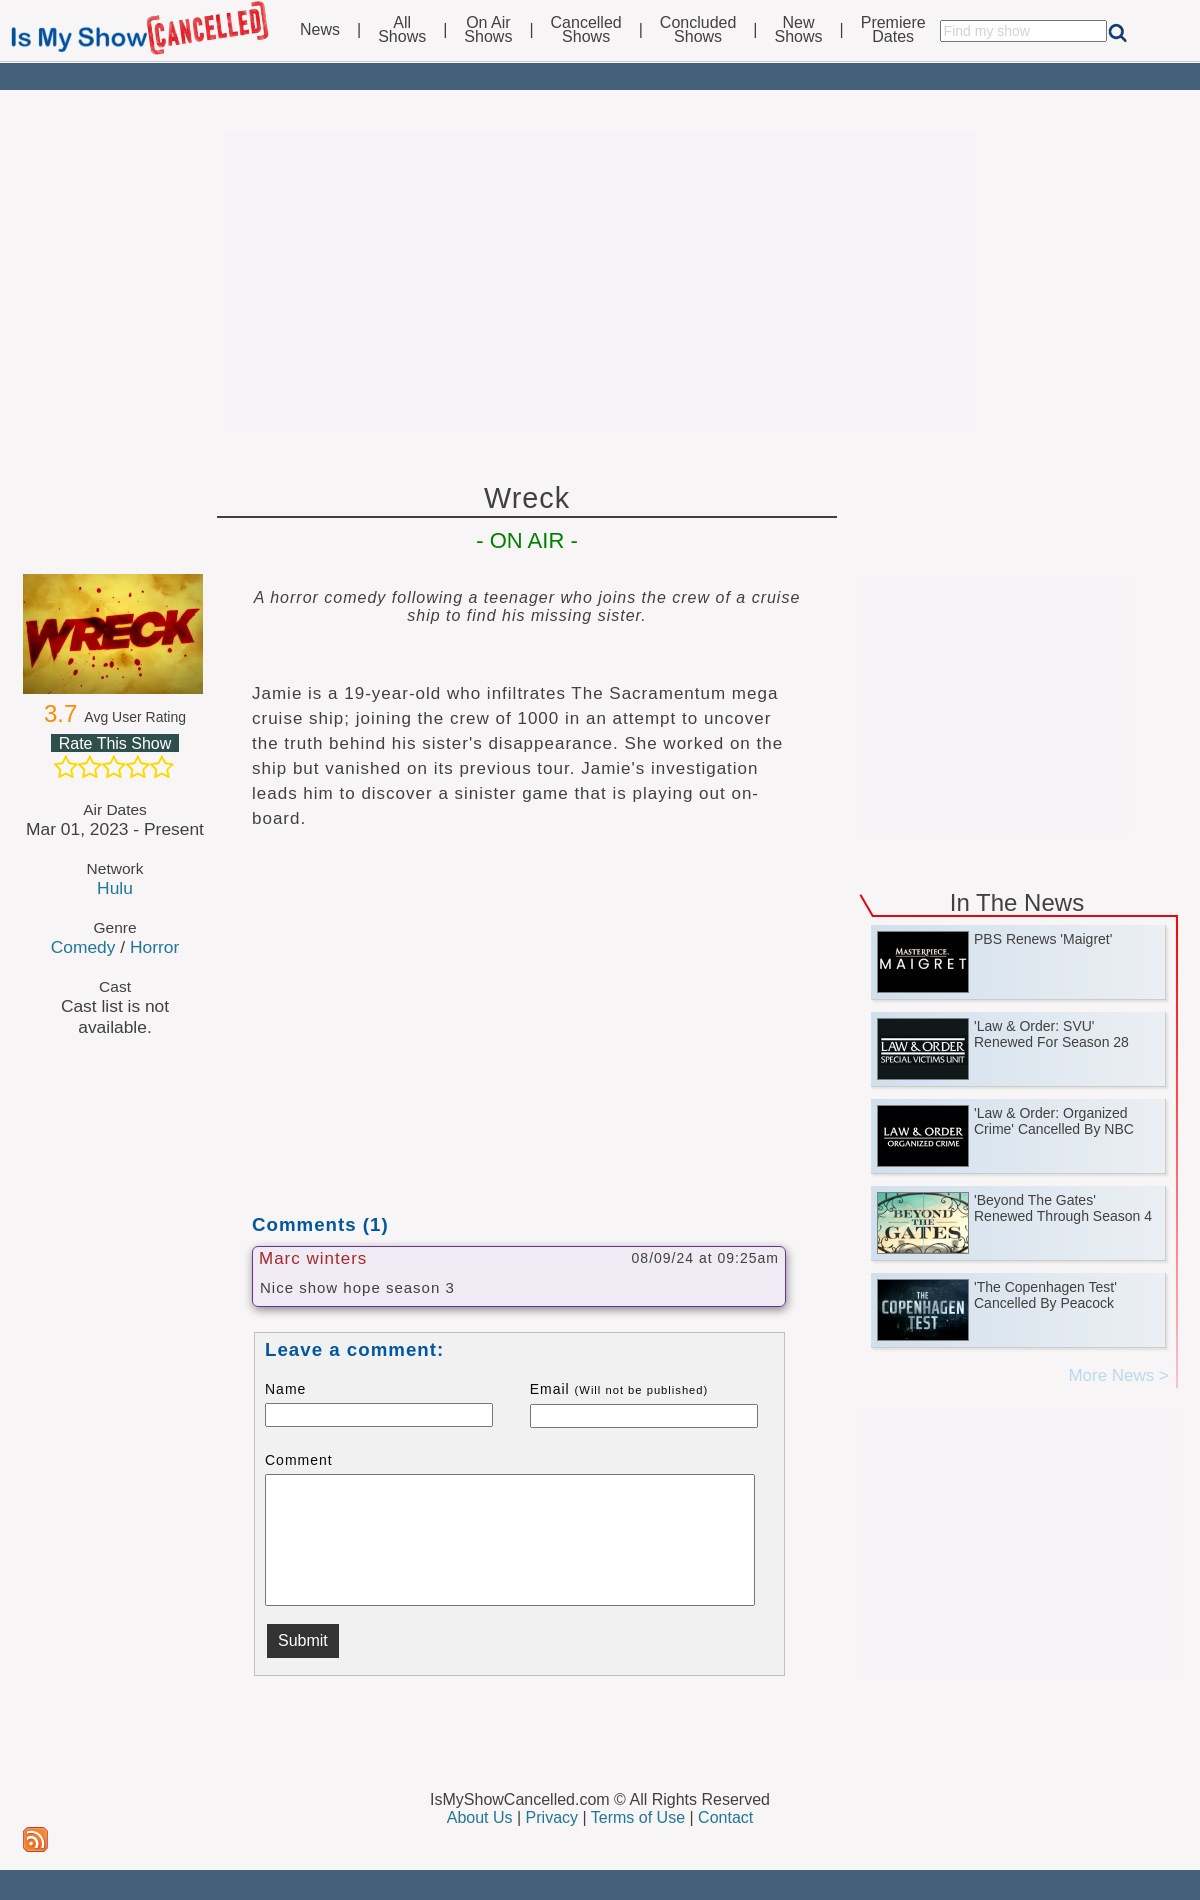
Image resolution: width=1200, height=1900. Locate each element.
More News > (1118, 1375)
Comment (299, 1460)
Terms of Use (638, 1817)
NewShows (799, 30)
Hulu (115, 888)
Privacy (552, 1817)
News (320, 30)
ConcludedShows (698, 30)
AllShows (402, 30)
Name (285, 1389)
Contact (725, 1817)
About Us (480, 1817)
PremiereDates (893, 30)
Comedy (83, 947)
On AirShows (488, 30)
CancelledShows (586, 30)
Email (619, 1389)
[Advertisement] (600, 282)
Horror (154, 947)
